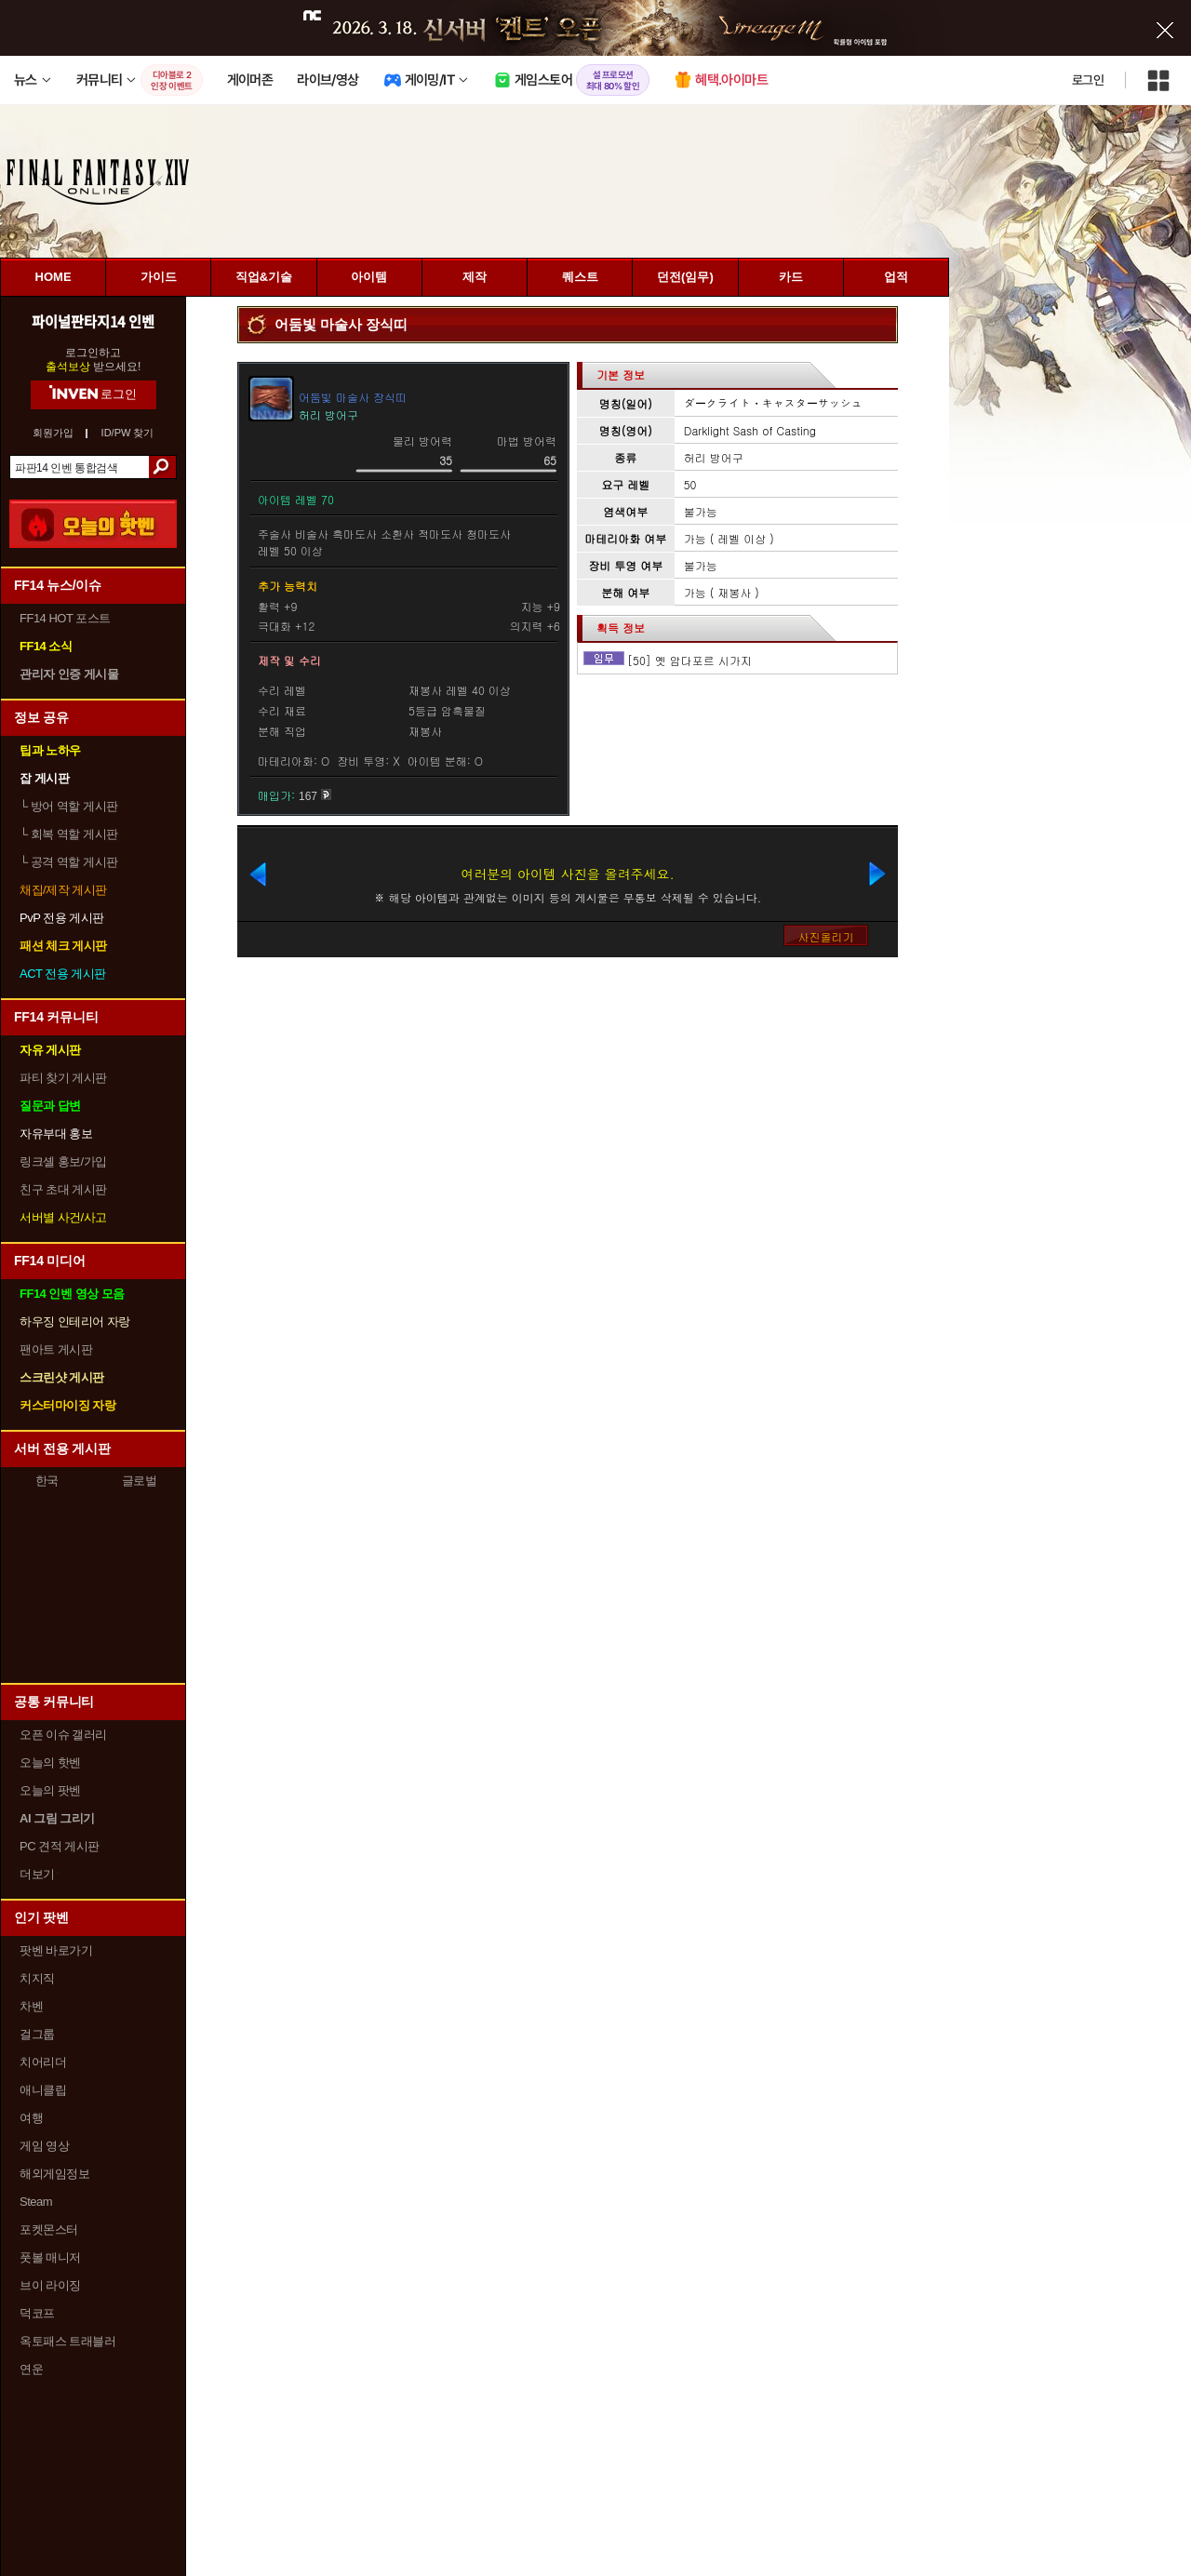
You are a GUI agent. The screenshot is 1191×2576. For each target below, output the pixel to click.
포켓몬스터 (49, 2229)
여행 (31, 2118)
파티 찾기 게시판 (63, 1078)
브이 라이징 (50, 2285)
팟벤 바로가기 (56, 1950)
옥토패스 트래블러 (67, 2341)
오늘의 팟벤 (50, 1790)
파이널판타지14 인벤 (93, 321)
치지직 (37, 1978)
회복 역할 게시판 (69, 834)
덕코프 (37, 2313)
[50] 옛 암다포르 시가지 (689, 660)
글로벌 (139, 1481)
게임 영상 (44, 2146)
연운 (31, 2369)
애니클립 (43, 2090)
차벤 (31, 2006)
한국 (47, 1481)
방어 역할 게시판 (69, 806)
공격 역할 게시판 (69, 862)
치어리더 (43, 2062)
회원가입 (53, 433)
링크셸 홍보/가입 (63, 1161)
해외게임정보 (54, 2174)
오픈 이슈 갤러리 (63, 1734)
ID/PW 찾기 (127, 433)
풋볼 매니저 (50, 2257)
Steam (36, 2202)
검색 (162, 467)
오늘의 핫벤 (50, 1762)
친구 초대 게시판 (63, 1189)
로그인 (1088, 80)
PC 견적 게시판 (60, 1846)
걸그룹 (37, 2034)
